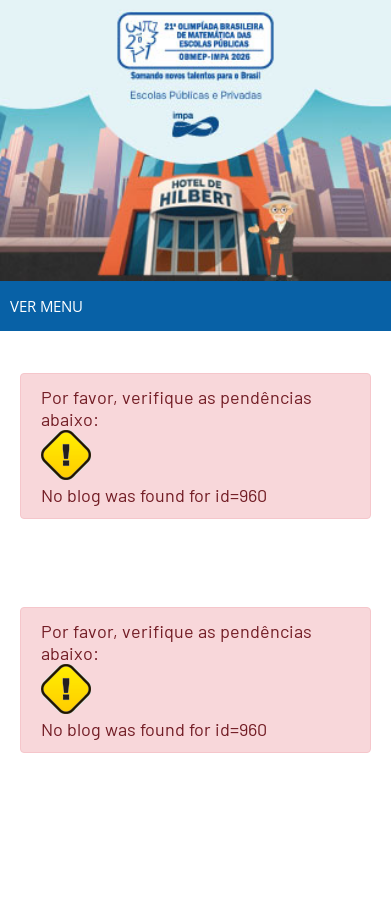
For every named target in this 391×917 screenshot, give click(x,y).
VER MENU (46, 306)
